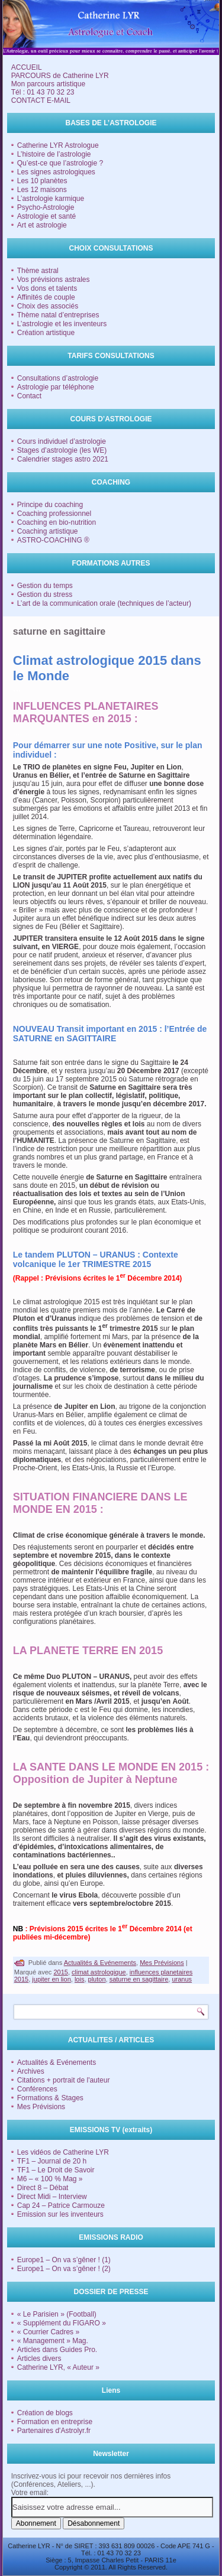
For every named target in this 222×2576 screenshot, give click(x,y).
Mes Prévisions (162, 1962)
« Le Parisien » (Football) (56, 2314)
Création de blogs (45, 2413)
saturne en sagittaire (139, 1979)
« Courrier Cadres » (48, 2332)
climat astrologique (99, 1972)
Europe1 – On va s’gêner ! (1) (64, 2260)
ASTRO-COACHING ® (53, 540)
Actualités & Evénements (100, 1962)
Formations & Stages (50, 2098)
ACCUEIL (26, 67)
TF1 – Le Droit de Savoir (56, 2170)
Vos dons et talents (47, 288)
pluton (97, 1979)
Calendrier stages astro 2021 (62, 459)
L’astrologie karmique (50, 198)
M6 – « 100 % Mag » (50, 2179)
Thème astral (38, 271)
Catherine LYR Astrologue (58, 145)
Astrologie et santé (46, 216)
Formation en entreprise (54, 2422)
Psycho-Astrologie (46, 207)
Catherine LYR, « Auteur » (58, 2367)
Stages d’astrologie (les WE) (62, 450)
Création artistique (46, 333)
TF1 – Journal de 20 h (51, 2161)
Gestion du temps (45, 586)
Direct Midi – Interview (52, 2196)
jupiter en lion (51, 1979)
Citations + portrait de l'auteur (63, 2080)
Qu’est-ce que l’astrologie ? (60, 163)
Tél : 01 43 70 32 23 (43, 92)
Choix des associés (47, 306)
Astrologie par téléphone (55, 387)
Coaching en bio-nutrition (56, 522)
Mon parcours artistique (48, 84)
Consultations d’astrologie (57, 378)
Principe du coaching (50, 505)
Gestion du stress (44, 594)
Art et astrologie (42, 225)
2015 (60, 1972)
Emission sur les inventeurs (60, 2214)
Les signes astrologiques (56, 172)
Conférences (37, 2089)
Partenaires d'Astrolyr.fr (54, 2430)
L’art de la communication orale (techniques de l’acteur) (104, 603)
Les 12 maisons (42, 190)
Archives (30, 2071)
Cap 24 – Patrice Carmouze (61, 2205)
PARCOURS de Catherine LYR (60, 76)
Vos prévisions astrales (53, 279)
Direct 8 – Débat (43, 2188)
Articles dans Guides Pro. (57, 2350)
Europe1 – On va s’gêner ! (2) (64, 2269)
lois (80, 1979)
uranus (182, 1979)
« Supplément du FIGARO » (61, 2323)
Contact (29, 396)
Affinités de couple (46, 297)
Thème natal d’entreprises (58, 315)
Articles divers (39, 2358)
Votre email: (30, 2493)
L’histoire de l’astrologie (54, 154)
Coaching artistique (47, 531)
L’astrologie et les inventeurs (62, 324)
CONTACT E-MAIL (40, 100)
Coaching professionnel (54, 513)
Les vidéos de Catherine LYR (63, 2152)
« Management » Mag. (52, 2341)
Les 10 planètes (42, 181)
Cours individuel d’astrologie (61, 441)
